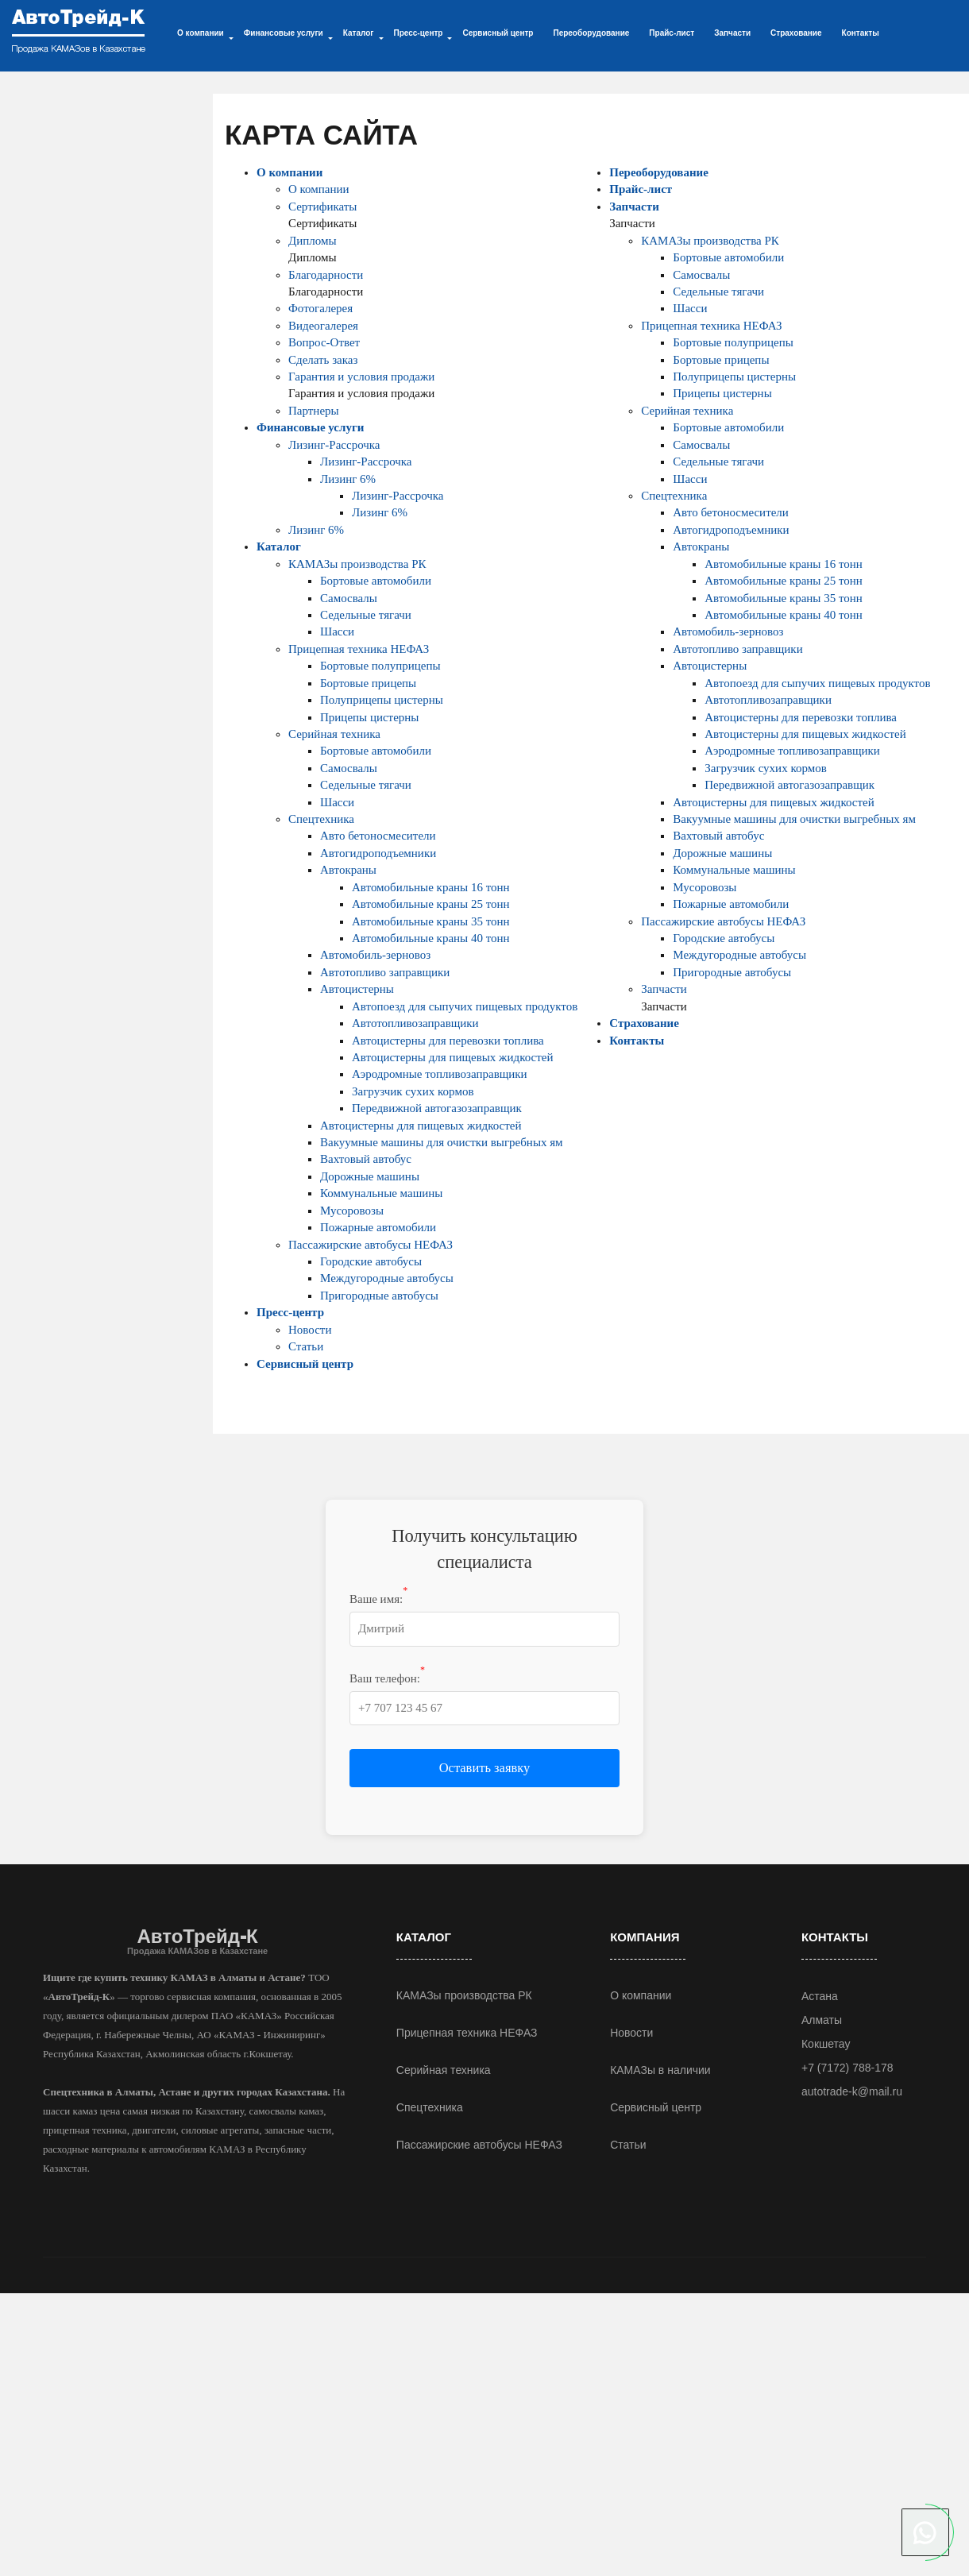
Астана (819, 1996)
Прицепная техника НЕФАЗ (358, 649)
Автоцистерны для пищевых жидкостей (452, 1057)
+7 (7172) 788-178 (847, 2067)
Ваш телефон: (387, 1677)
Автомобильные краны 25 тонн (431, 904)
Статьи (305, 1346)
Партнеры (313, 410)
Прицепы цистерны (369, 717)
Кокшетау (826, 2043)
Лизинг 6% (348, 479)
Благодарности (325, 274)
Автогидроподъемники (378, 853)
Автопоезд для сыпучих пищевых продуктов (464, 1006)
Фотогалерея (320, 308)
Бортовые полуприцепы (380, 665)
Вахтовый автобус (365, 1159)
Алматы (821, 2020)
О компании (289, 172)
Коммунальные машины (381, 1193)
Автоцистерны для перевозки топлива (448, 1040)
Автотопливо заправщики (385, 972)
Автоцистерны (357, 989)
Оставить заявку (485, 1767)
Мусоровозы (352, 1210)
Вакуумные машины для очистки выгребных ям (441, 1142)
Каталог (279, 546)
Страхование (796, 33)
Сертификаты (322, 206)
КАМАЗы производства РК (357, 564)
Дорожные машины (369, 1176)
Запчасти (732, 33)
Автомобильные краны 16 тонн (431, 887)
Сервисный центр (497, 33)
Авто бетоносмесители (378, 835)
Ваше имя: (378, 1598)
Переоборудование (591, 33)
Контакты (860, 33)
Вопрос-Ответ (324, 342)
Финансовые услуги (310, 427)
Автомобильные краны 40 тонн (431, 938)
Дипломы (312, 240)
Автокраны (348, 869)
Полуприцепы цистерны (381, 699)
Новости (309, 1329)
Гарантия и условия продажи (361, 376)
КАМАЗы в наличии (660, 2070)
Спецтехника (321, 819)
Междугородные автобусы (387, 1278)
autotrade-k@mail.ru (851, 2091)
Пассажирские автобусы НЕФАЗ (370, 1244)
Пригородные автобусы (379, 1295)
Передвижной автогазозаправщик (437, 1108)
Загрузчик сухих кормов (412, 1091)
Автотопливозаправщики (415, 1023)
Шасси (337, 631)
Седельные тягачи (365, 614)
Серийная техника (334, 734)
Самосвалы (348, 598)
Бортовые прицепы (368, 683)
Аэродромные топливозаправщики (439, 1074)
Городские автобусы (371, 1261)
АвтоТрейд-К (197, 1941)
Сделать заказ (322, 359)
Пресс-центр (290, 1312)
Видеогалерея (323, 325)
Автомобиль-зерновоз (375, 954)
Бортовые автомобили (375, 580)
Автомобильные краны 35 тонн (431, 921)
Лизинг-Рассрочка (334, 444)
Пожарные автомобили (378, 1227)
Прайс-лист (671, 33)
